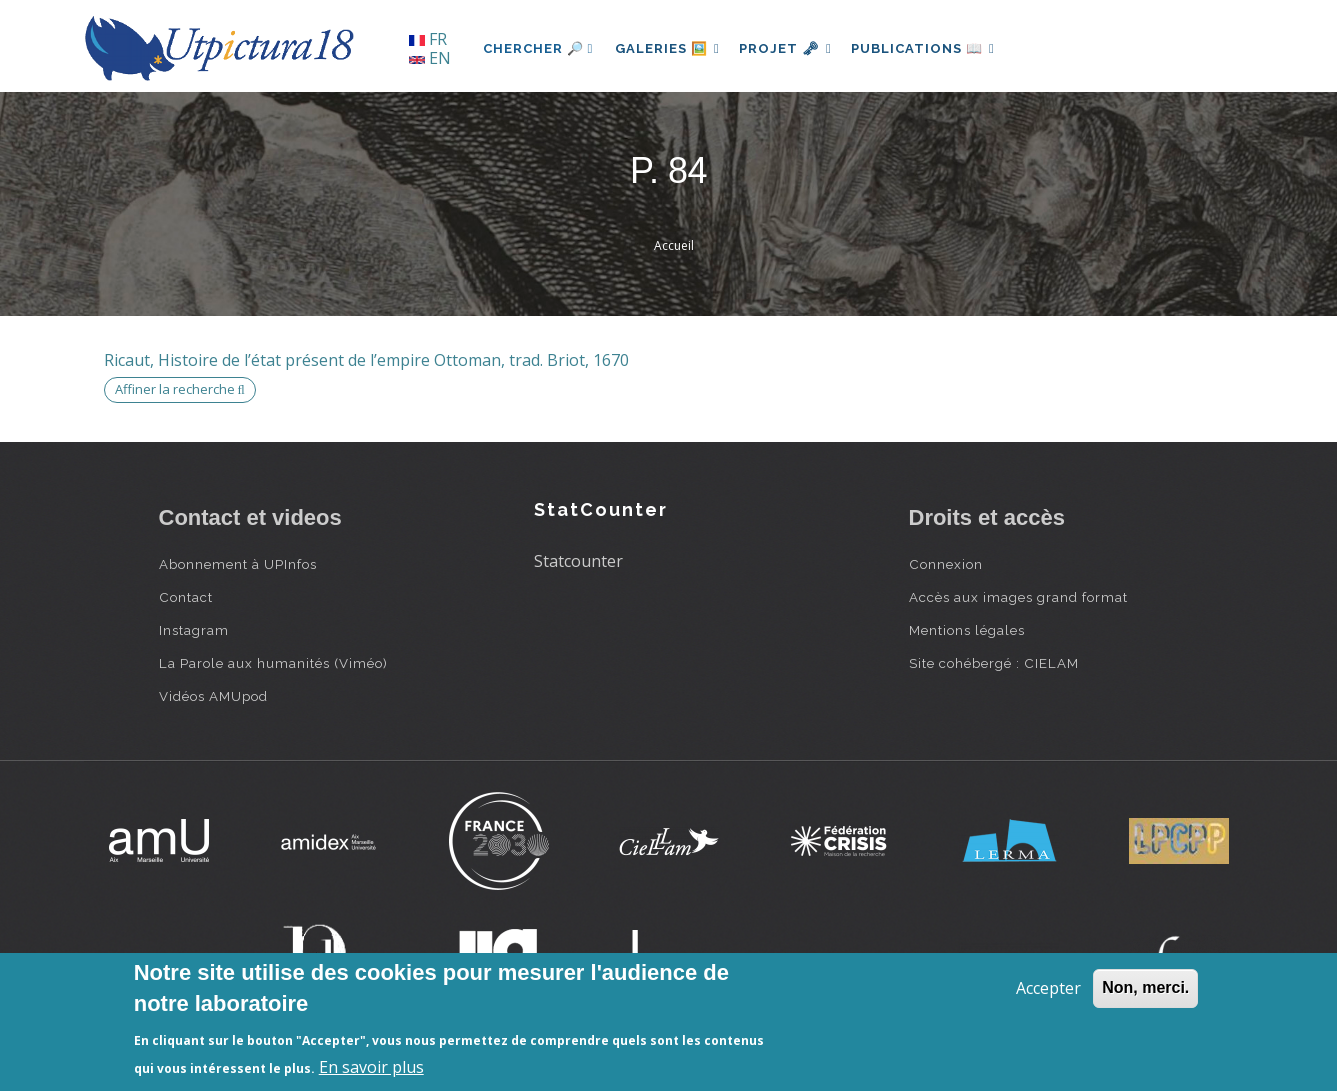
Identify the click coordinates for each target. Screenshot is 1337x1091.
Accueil (674, 245)
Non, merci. (1145, 987)
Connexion (946, 564)
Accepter (1048, 988)
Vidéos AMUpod (213, 696)
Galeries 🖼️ (669, 48)
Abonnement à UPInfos (238, 564)
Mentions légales (967, 630)
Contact (186, 597)
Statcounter (578, 561)
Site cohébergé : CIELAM (994, 663)
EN (430, 58)
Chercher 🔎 (538, 48)
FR (428, 39)
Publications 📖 (935, 48)
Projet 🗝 (792, 48)
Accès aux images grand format (1018, 597)
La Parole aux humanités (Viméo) (273, 663)
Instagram (194, 630)
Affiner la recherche (180, 389)
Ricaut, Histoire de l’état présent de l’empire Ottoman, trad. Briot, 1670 (366, 360)
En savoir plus (371, 1067)
